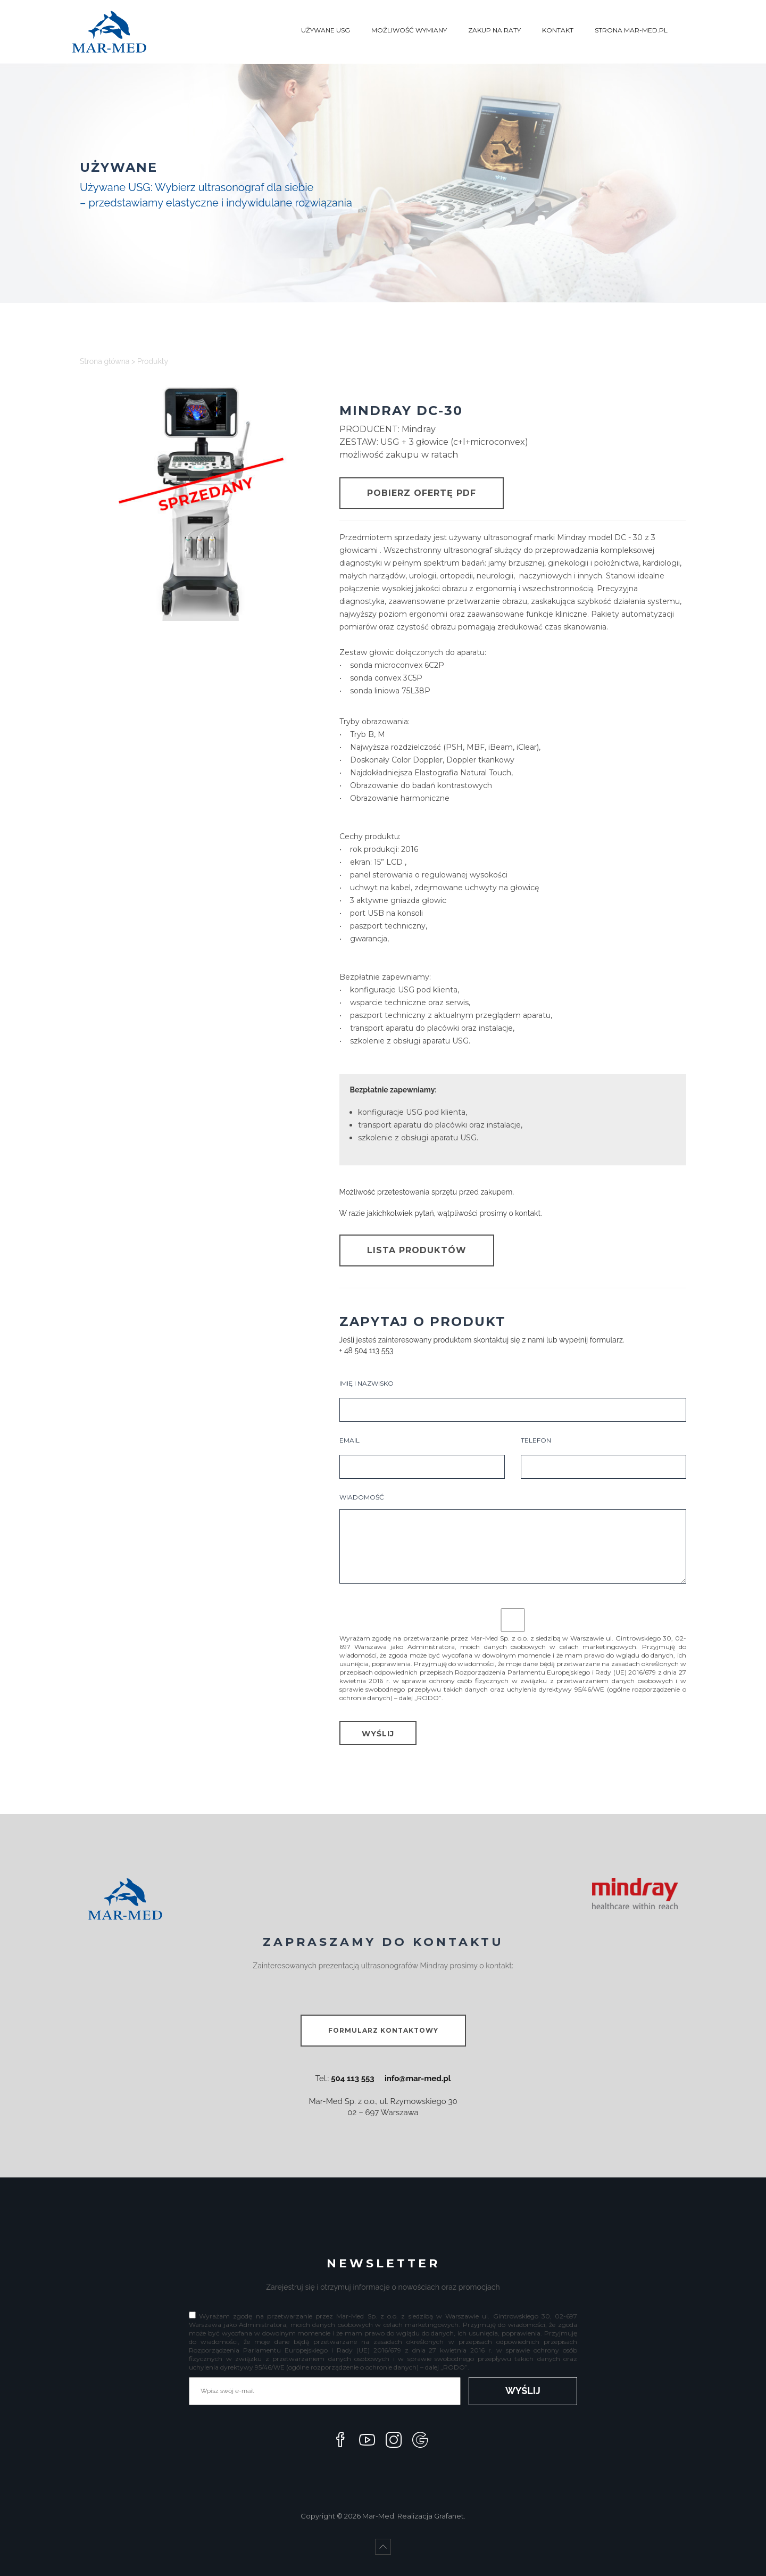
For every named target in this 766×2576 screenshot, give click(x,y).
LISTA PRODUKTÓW (417, 1250)
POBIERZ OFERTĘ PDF (421, 493)
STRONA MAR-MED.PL (631, 30)
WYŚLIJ (378, 1733)
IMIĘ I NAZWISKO (513, 1400)
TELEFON (603, 1457)
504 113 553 (352, 2078)
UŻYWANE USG (325, 30)
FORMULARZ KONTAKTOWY (383, 2030)
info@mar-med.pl (418, 2078)
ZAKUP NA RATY (494, 30)
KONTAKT (557, 30)
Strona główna (104, 361)
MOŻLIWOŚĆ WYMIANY (409, 30)
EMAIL (422, 1457)
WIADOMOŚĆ (513, 1538)
